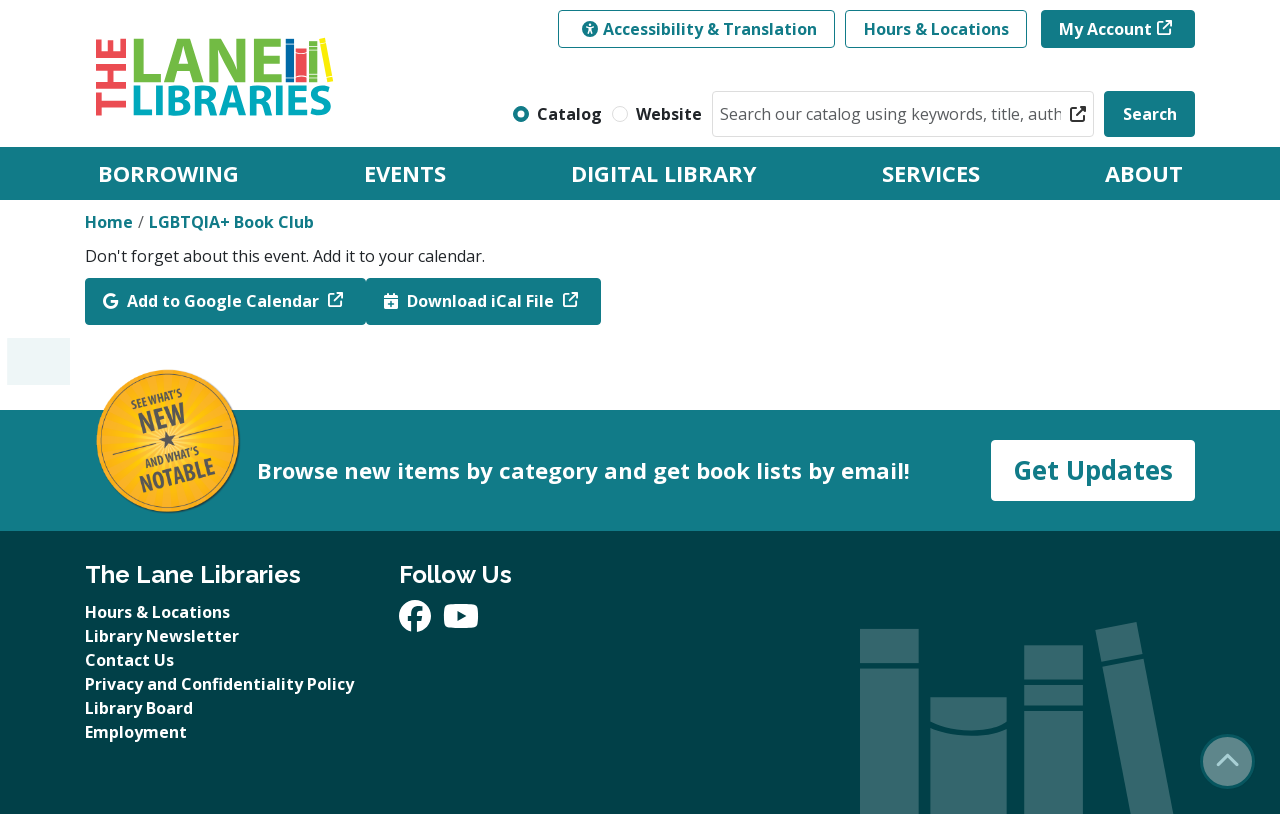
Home (109, 222)
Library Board (139, 708)
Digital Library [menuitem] (664, 173)
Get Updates (1093, 470)
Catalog (569, 114)
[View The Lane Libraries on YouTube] (461, 622)
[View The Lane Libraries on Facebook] (417, 622)
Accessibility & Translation (699, 29)
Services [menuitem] (931, 173)
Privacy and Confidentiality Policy (219, 684)
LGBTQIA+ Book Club (231, 222)
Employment (136, 732)
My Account (1105, 29)
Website (669, 114)
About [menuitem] (1144, 173)
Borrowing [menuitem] (168, 173)
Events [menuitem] (405, 173)
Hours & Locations (936, 29)
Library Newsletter (162, 636)
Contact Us (129, 660)
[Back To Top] (1227, 761)
